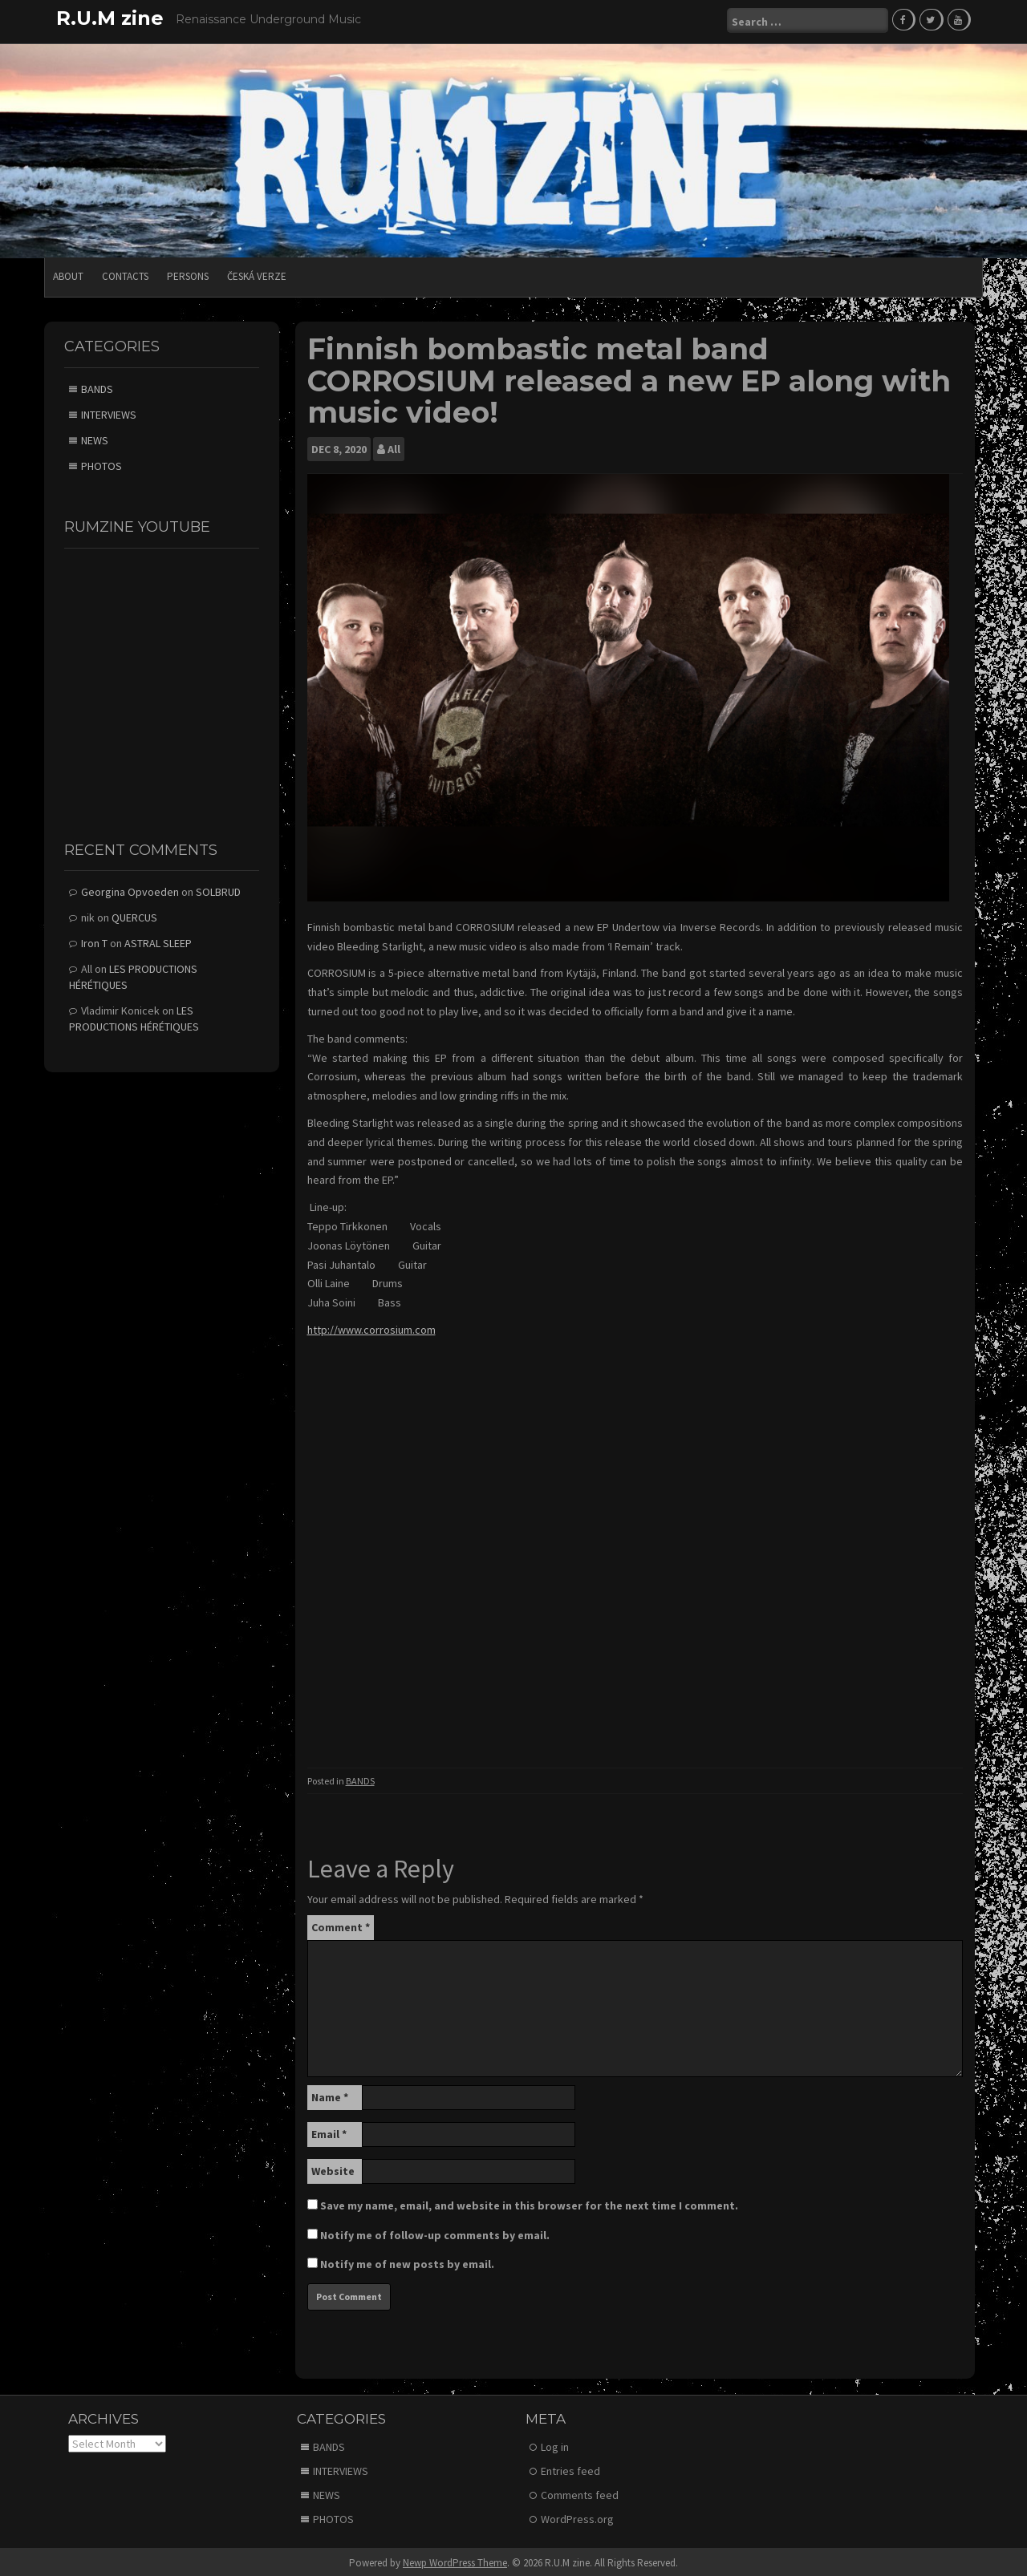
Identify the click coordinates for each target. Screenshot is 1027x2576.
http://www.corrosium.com (371, 1327)
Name (329, 2095)
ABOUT (68, 274)
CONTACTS (125, 274)
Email (329, 2131)
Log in (555, 2444)
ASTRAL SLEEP (158, 941)
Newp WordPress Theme (455, 2560)
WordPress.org (577, 2516)
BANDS (360, 1778)
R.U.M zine (110, 18)
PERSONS (188, 274)
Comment (340, 1925)
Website (333, 2168)
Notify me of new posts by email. (407, 2261)
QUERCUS (134, 916)
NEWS (94, 438)
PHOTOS (101, 463)
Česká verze (256, 274)
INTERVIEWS (108, 412)
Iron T (94, 941)
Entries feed (570, 2468)
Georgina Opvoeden (130, 890)
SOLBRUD (218, 890)
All (394, 446)
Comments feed (580, 2492)
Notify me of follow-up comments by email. (435, 2233)
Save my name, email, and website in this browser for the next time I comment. (529, 2203)
